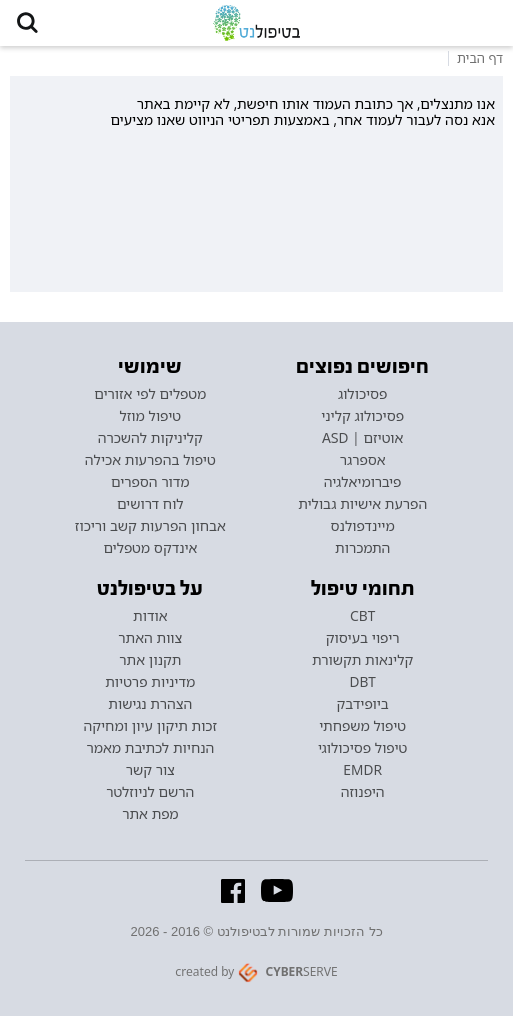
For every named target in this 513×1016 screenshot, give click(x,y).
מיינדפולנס (363, 526)
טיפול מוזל (150, 416)
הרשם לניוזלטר (150, 792)
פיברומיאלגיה (363, 482)
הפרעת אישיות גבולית (362, 504)
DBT (363, 682)
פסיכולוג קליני (362, 416)
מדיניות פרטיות (150, 682)
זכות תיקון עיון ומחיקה (150, 726)
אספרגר (363, 460)
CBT (362, 616)
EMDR (362, 770)
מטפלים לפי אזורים (150, 394)
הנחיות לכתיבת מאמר (150, 748)
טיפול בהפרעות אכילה (150, 460)
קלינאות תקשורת (362, 660)
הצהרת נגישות (150, 704)
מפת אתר (150, 814)
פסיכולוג (363, 394)
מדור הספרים (150, 482)
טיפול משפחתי (362, 726)
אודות (150, 616)
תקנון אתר (150, 660)
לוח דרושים (150, 504)
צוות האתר (150, 638)
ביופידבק (362, 704)
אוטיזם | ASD (363, 438)
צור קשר (150, 770)
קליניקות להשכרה (150, 438)
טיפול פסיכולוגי (363, 748)
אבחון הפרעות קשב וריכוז (150, 526)
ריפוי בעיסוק (363, 638)
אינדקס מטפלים (150, 548)
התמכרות (362, 548)
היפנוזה (363, 792)
